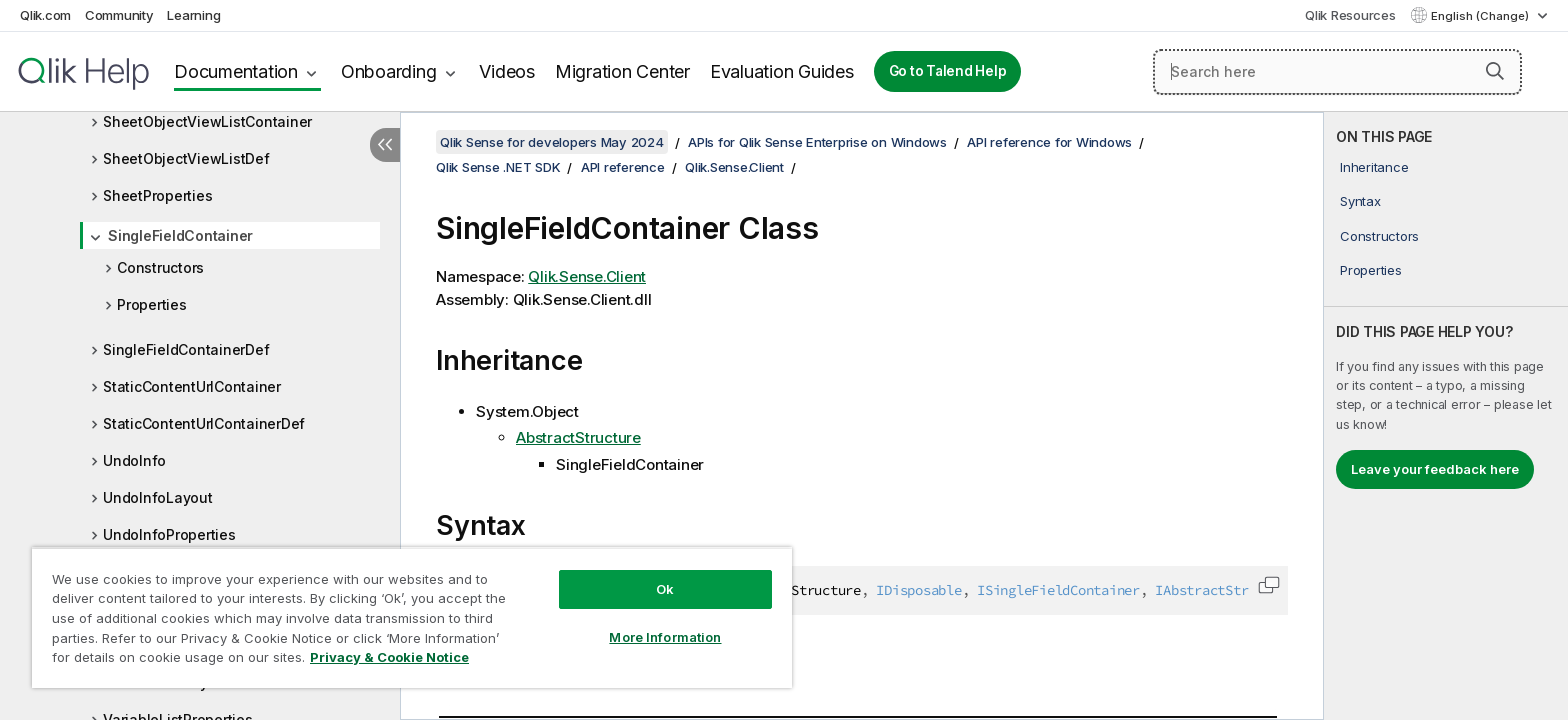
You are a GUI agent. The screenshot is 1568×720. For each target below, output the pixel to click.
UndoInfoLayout (158, 497)
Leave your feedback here (1435, 469)
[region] (412, 617)
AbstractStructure (578, 437)
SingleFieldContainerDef (186, 349)
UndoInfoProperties (169, 534)
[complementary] (1446, 416)
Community (119, 15)
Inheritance (1374, 167)
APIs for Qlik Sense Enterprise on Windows (817, 142)
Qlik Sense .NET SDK (498, 167)
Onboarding (389, 71)
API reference (623, 167)
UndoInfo (134, 460)
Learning (193, 15)
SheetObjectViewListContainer (207, 121)
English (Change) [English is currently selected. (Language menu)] (1481, 16)
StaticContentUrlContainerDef (204, 423)
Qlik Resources (1350, 15)
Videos (507, 71)
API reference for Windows (1049, 142)
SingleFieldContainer (180, 235)
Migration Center (622, 71)
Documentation (236, 71)
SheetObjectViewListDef (186, 158)
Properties (152, 304)
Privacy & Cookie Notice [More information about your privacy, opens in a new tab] (389, 657)
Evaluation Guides (782, 71)
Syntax (1360, 201)
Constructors (160, 267)
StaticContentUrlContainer (192, 386)
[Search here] (1337, 72)
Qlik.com (45, 15)
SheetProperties (157, 195)
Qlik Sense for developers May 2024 (552, 142)
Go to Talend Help (948, 71)
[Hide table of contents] (385, 145)
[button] (1495, 71)
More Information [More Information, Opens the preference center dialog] (665, 637)
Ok (665, 589)
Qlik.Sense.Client (734, 167)
